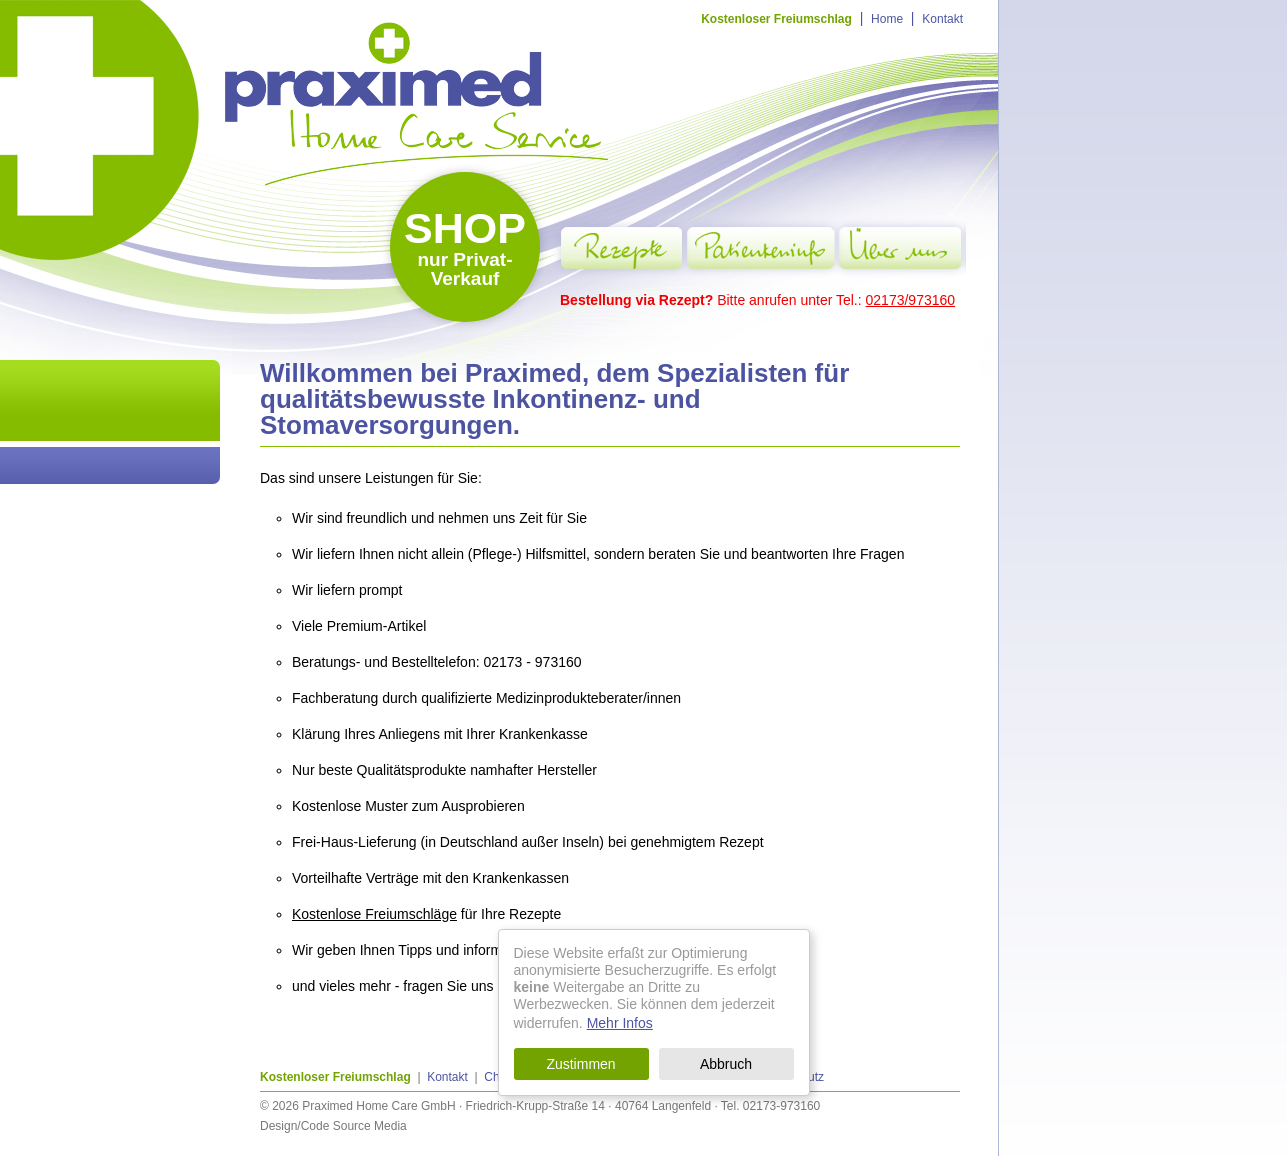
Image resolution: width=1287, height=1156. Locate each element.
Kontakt (942, 19)
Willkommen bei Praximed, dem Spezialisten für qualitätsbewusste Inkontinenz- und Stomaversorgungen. (554, 399)
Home (887, 19)
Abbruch (726, 1064)
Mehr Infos (620, 1023)
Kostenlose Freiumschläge (374, 914)
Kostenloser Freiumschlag (776, 19)
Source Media (370, 1126)
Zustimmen (580, 1064)
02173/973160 (911, 300)
